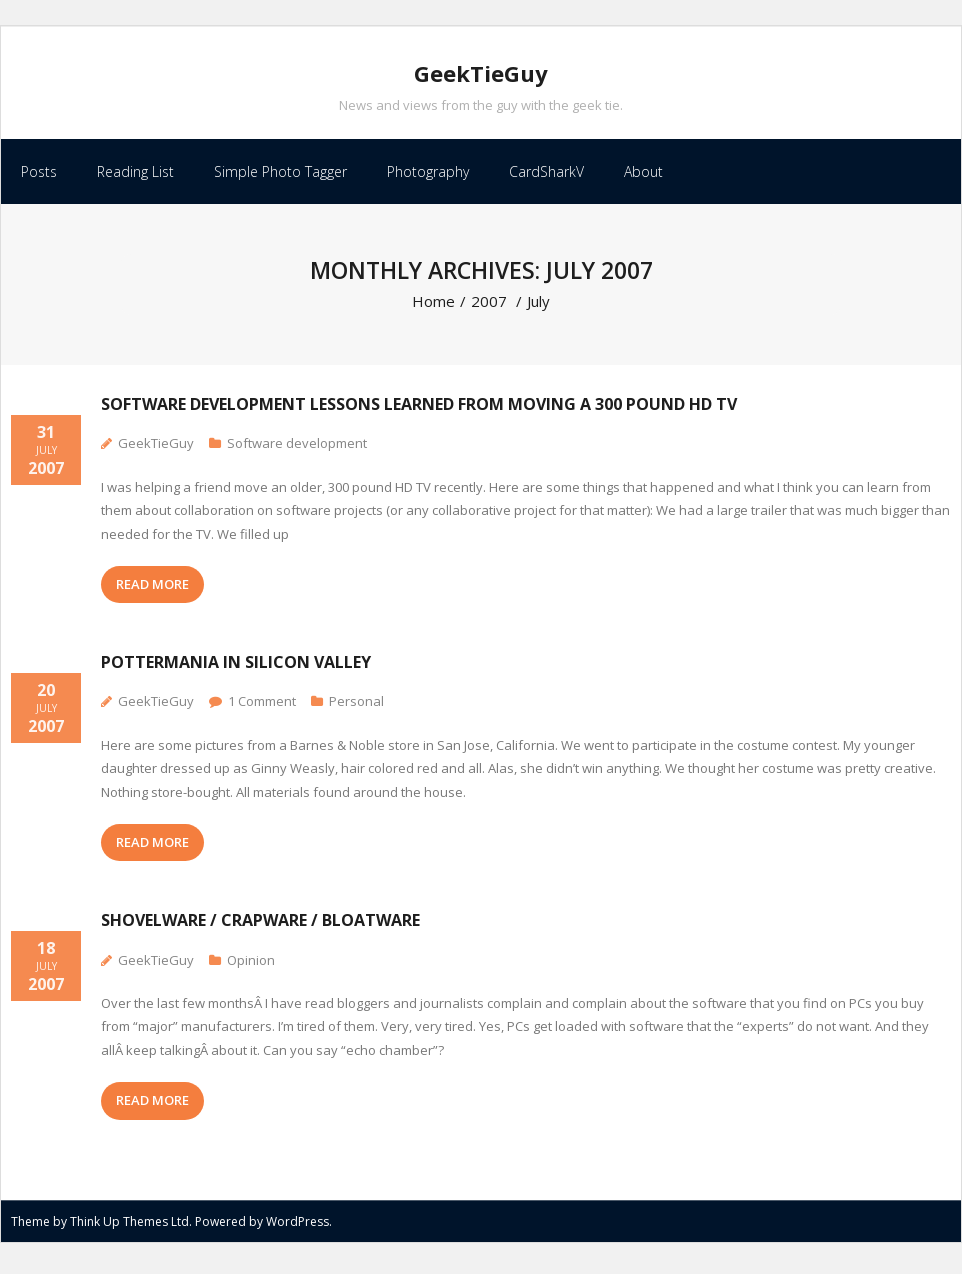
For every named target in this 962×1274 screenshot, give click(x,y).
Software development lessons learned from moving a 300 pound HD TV (419, 410)
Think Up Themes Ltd (129, 1226)
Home (433, 307)
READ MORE (152, 589)
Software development (297, 449)
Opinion (251, 965)
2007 (489, 307)
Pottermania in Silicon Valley (236, 668)
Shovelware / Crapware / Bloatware (260, 926)
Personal (356, 707)
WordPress (297, 1226)
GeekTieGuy (156, 449)
